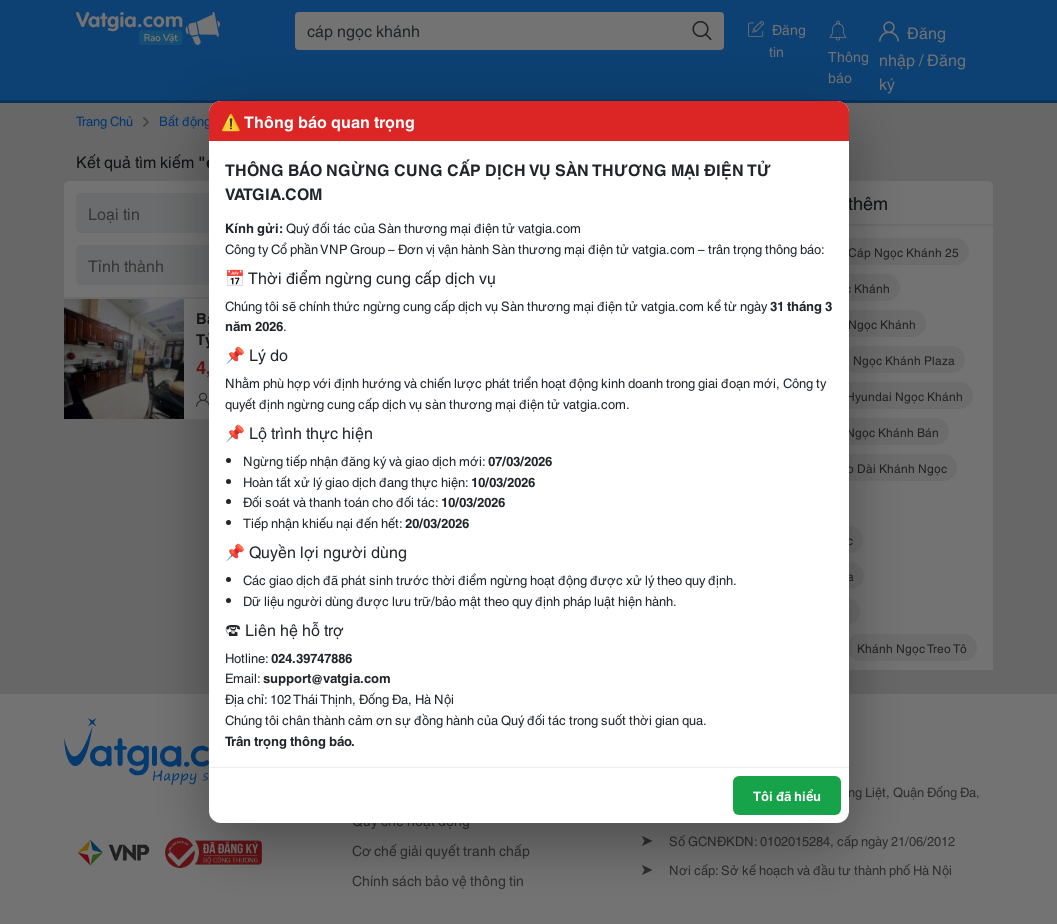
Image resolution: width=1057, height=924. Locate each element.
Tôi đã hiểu (787, 795)
